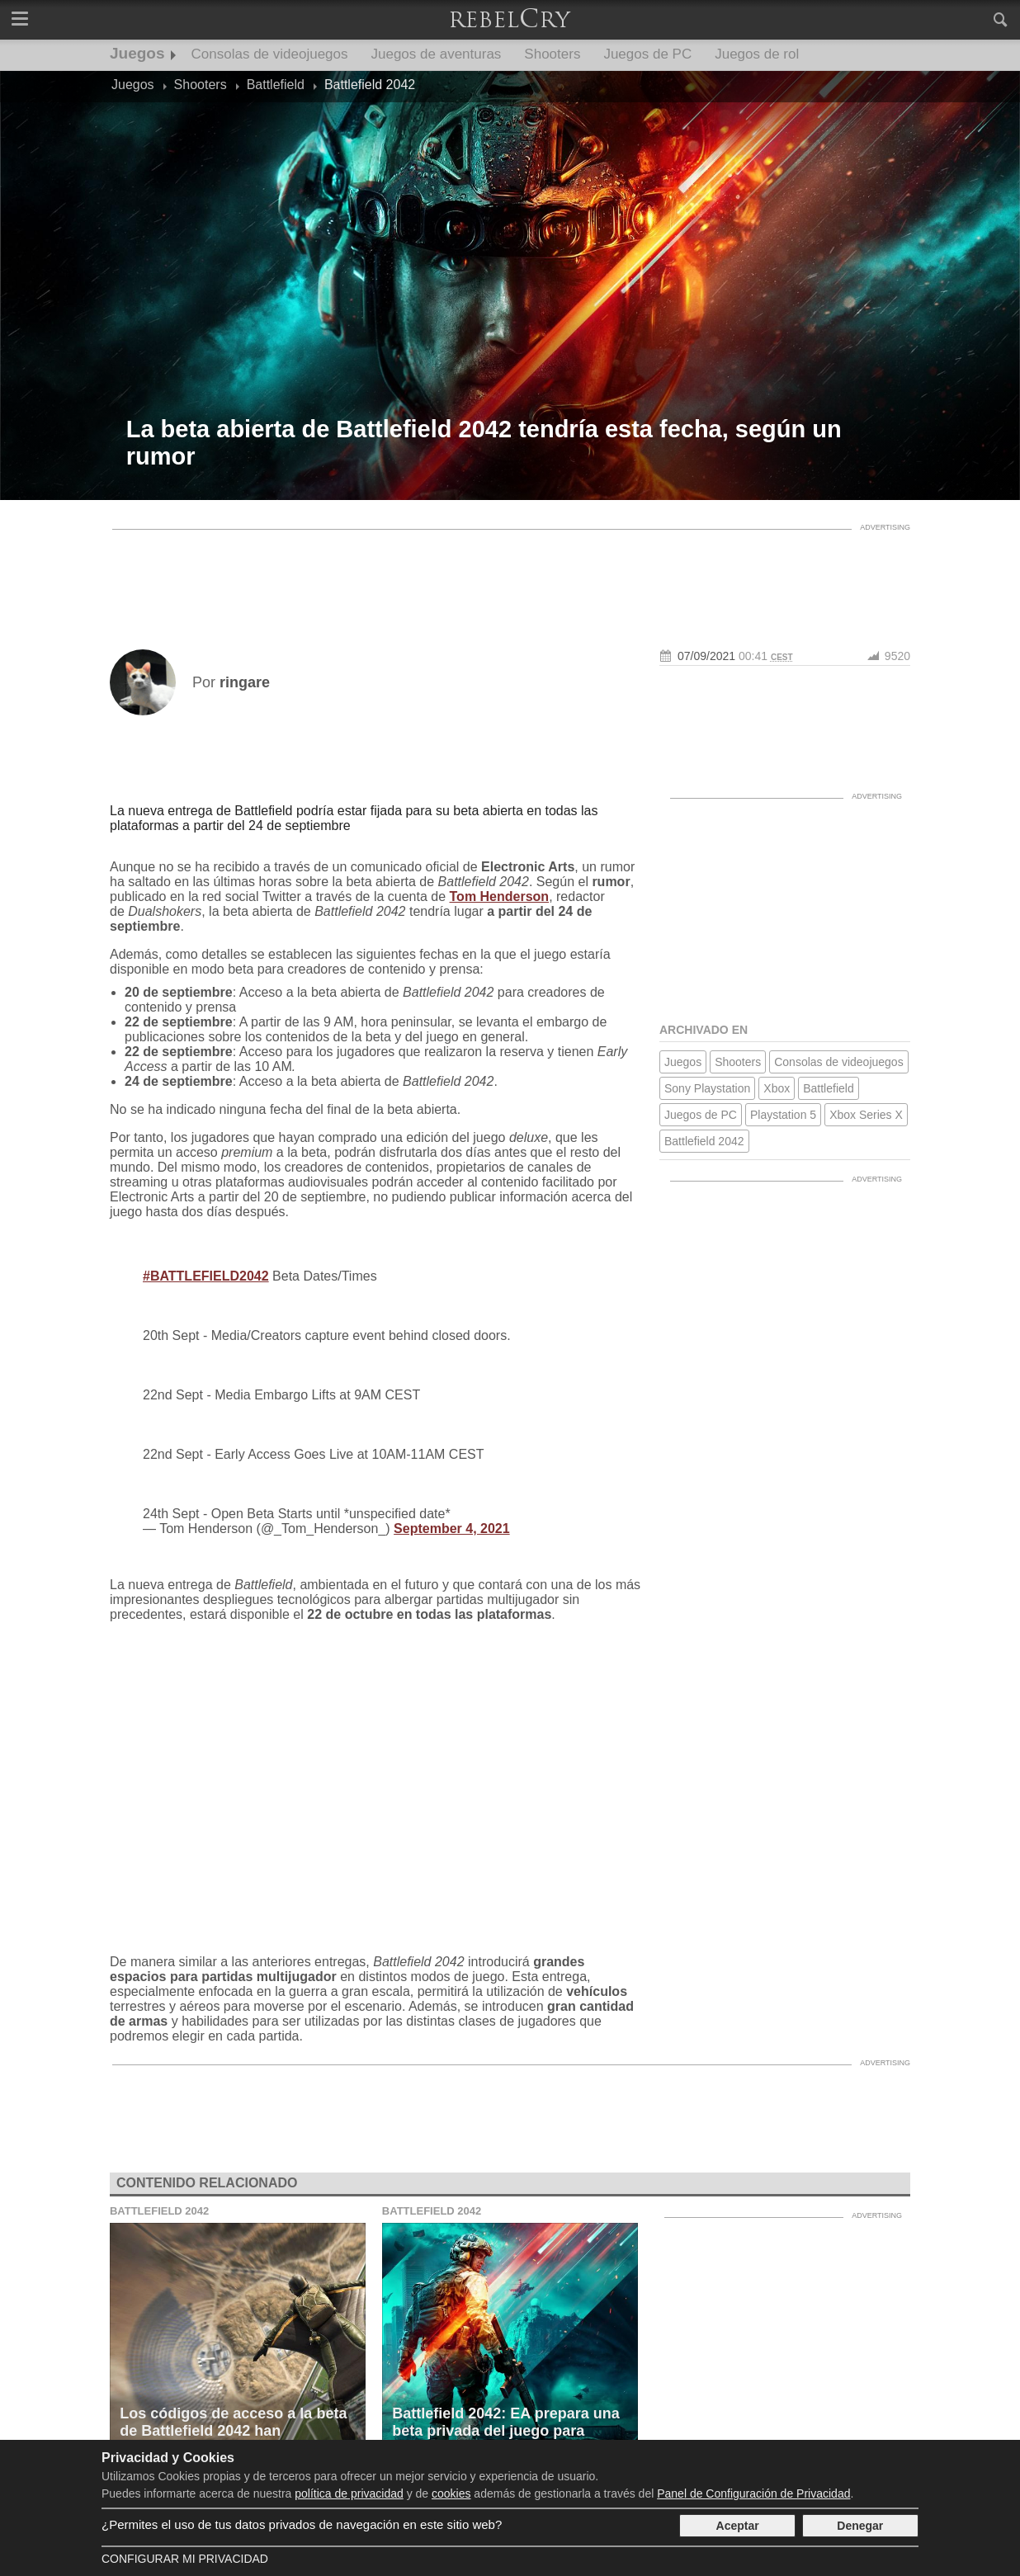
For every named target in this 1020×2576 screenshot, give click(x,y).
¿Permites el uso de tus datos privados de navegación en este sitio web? (302, 2524)
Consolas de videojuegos (269, 54)
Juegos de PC (647, 54)
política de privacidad (349, 2493)
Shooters (552, 54)
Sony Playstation (707, 1088)
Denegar (860, 2525)
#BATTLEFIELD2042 (206, 1276)
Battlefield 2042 (704, 1141)
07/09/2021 (706, 656)
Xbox (776, 1088)
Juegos (137, 53)
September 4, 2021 (452, 1529)
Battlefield (828, 1088)
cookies (451, 2493)
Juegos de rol (757, 54)
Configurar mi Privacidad (185, 2558)
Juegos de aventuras (436, 54)
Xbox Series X (866, 1114)
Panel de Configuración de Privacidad (753, 2493)
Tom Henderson (500, 896)
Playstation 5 (783, 1114)
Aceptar (737, 2525)
